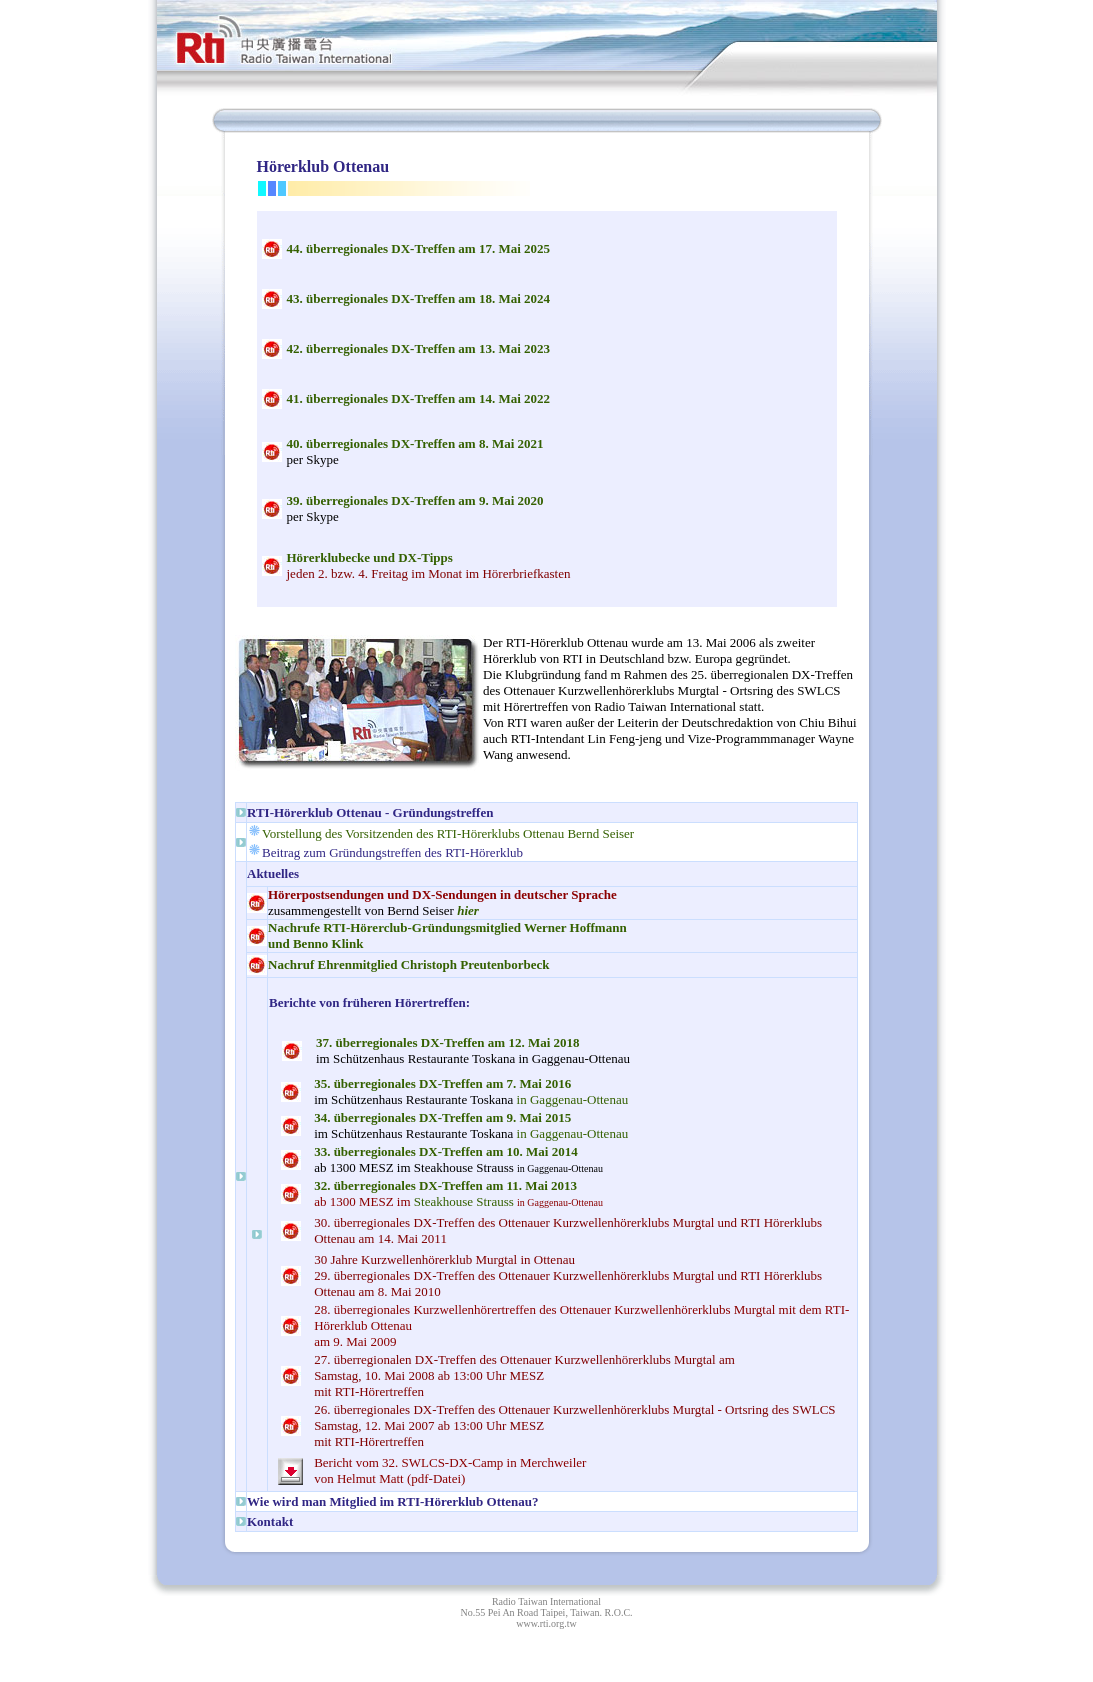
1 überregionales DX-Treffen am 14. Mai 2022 (419, 398)
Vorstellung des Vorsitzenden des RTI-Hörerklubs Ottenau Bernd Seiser (448, 833)
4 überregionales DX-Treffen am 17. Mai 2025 (419, 248)
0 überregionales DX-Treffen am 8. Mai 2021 (415, 443)
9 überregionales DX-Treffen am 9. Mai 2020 (415, 500)
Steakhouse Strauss (464, 1201)
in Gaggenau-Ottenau (471, 1091)
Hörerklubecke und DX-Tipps (370, 557)
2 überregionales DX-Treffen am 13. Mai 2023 (419, 348)
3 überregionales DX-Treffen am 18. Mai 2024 (419, 298)
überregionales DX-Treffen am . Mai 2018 (448, 1042)
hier (468, 910)
